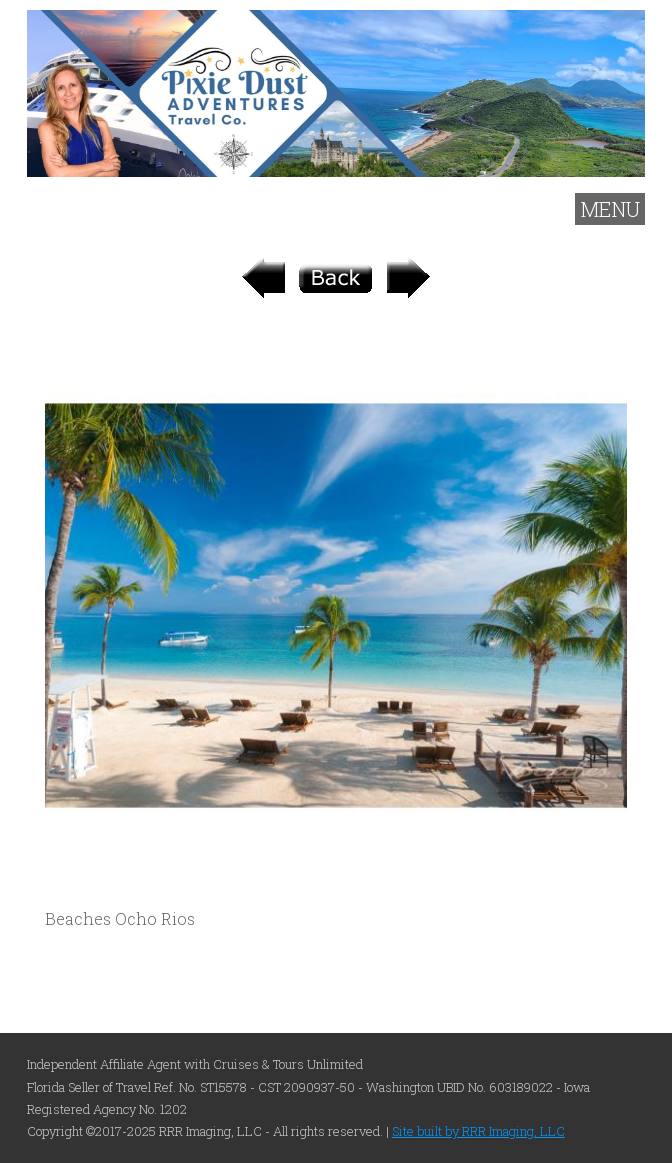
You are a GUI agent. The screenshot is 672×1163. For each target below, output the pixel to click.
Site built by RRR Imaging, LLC (478, 1131)
